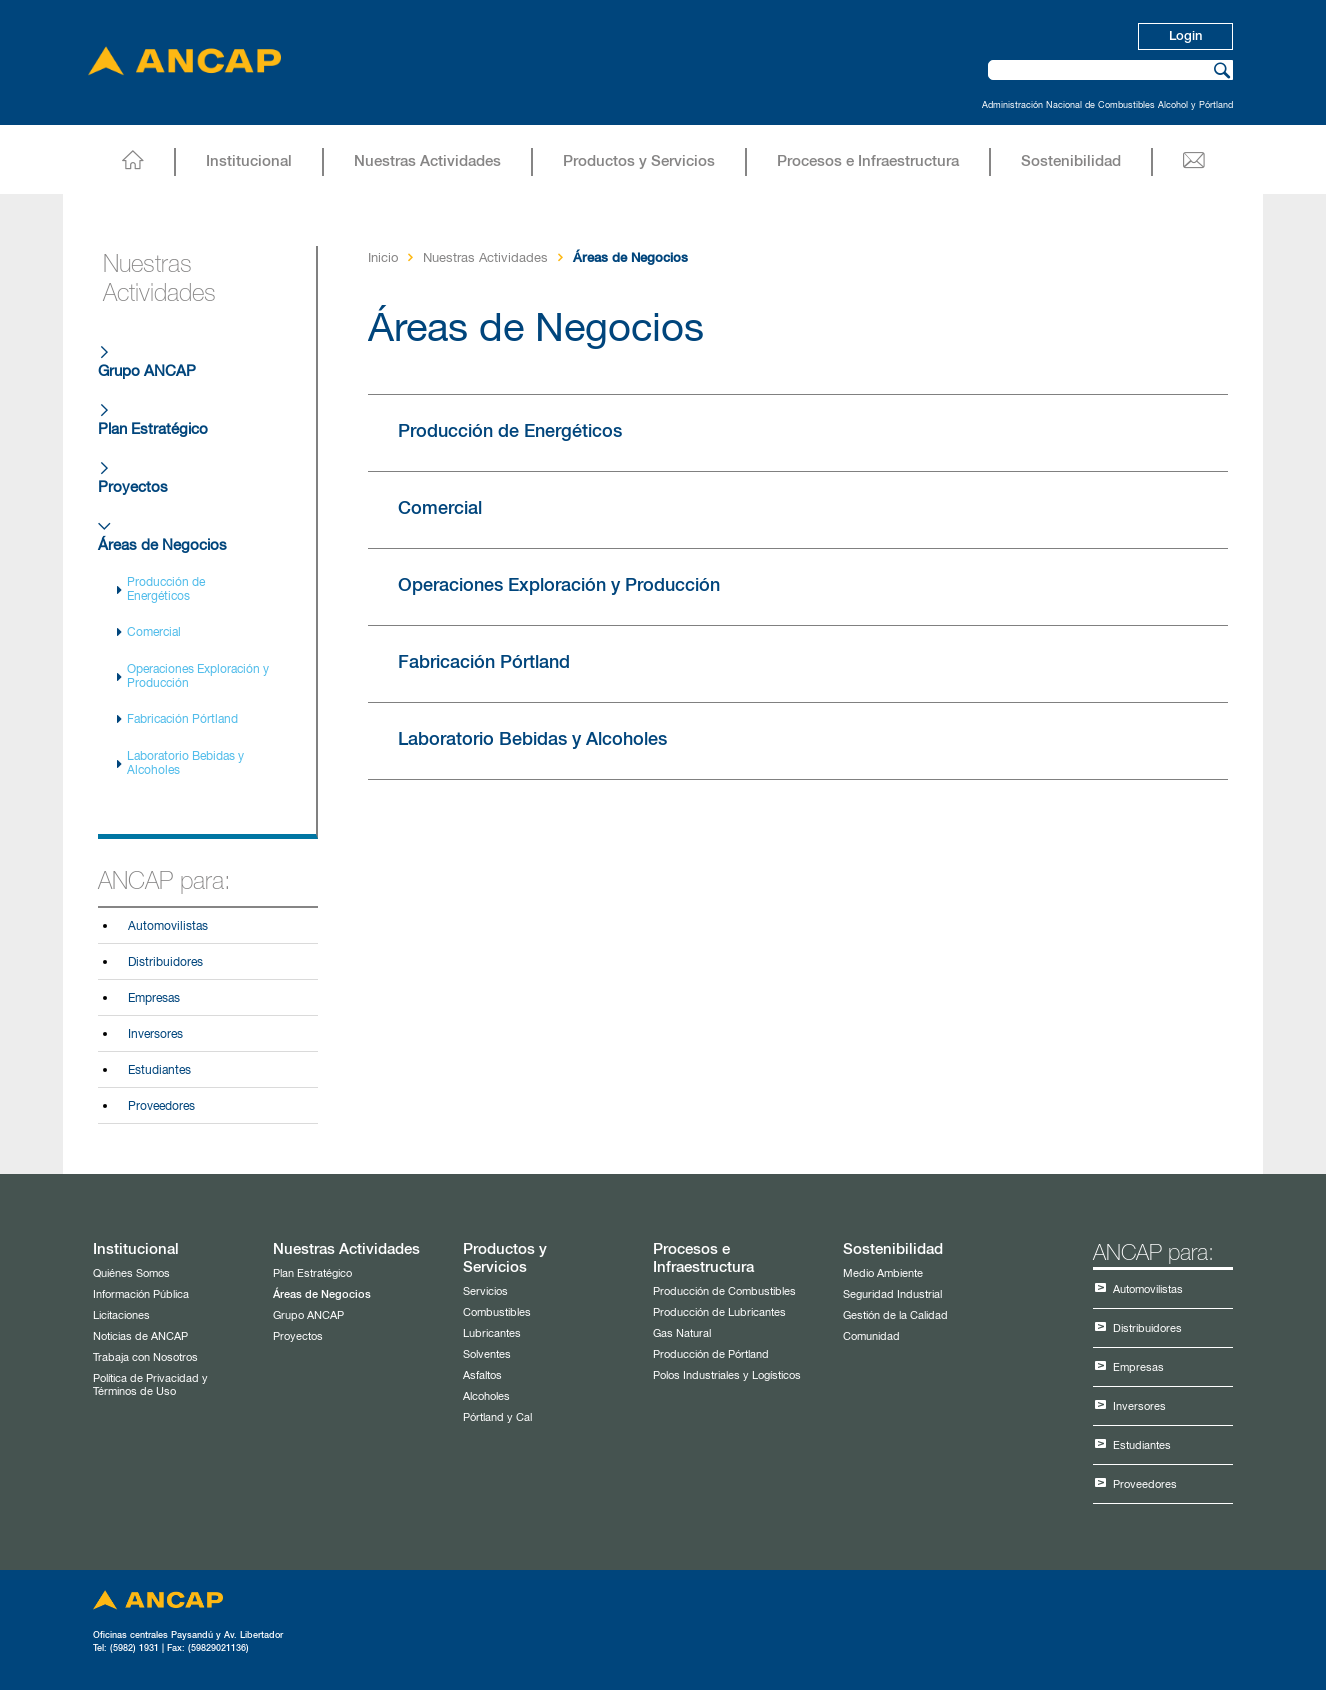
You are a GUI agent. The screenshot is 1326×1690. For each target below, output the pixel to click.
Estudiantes (159, 1071)
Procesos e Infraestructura (868, 161)
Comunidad (871, 1336)
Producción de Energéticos (166, 590)
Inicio (383, 258)
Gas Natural (682, 1333)
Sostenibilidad (1071, 161)
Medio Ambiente (883, 1273)
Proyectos (133, 487)
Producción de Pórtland (711, 1354)
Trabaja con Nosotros (145, 1357)
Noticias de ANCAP (140, 1336)
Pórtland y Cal (497, 1417)
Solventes (487, 1354)
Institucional (249, 161)
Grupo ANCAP (147, 371)
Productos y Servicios (639, 161)
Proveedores (161, 1107)
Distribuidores (165, 963)
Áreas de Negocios (162, 545)
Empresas (154, 999)
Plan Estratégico (153, 429)
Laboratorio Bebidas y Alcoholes (185, 764)
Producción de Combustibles (724, 1291)
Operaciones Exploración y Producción (198, 677)
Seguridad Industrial (892, 1294)
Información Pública (141, 1294)
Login (1185, 36)
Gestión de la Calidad (895, 1315)
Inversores (155, 1035)
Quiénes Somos (131, 1273)
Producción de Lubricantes (719, 1312)
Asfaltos (482, 1375)
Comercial (154, 633)
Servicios (485, 1291)
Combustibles (497, 1312)
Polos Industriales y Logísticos (727, 1375)
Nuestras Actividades (427, 161)
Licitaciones (121, 1315)
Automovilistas (168, 927)
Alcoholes (486, 1396)
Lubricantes (492, 1333)
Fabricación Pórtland (182, 720)
